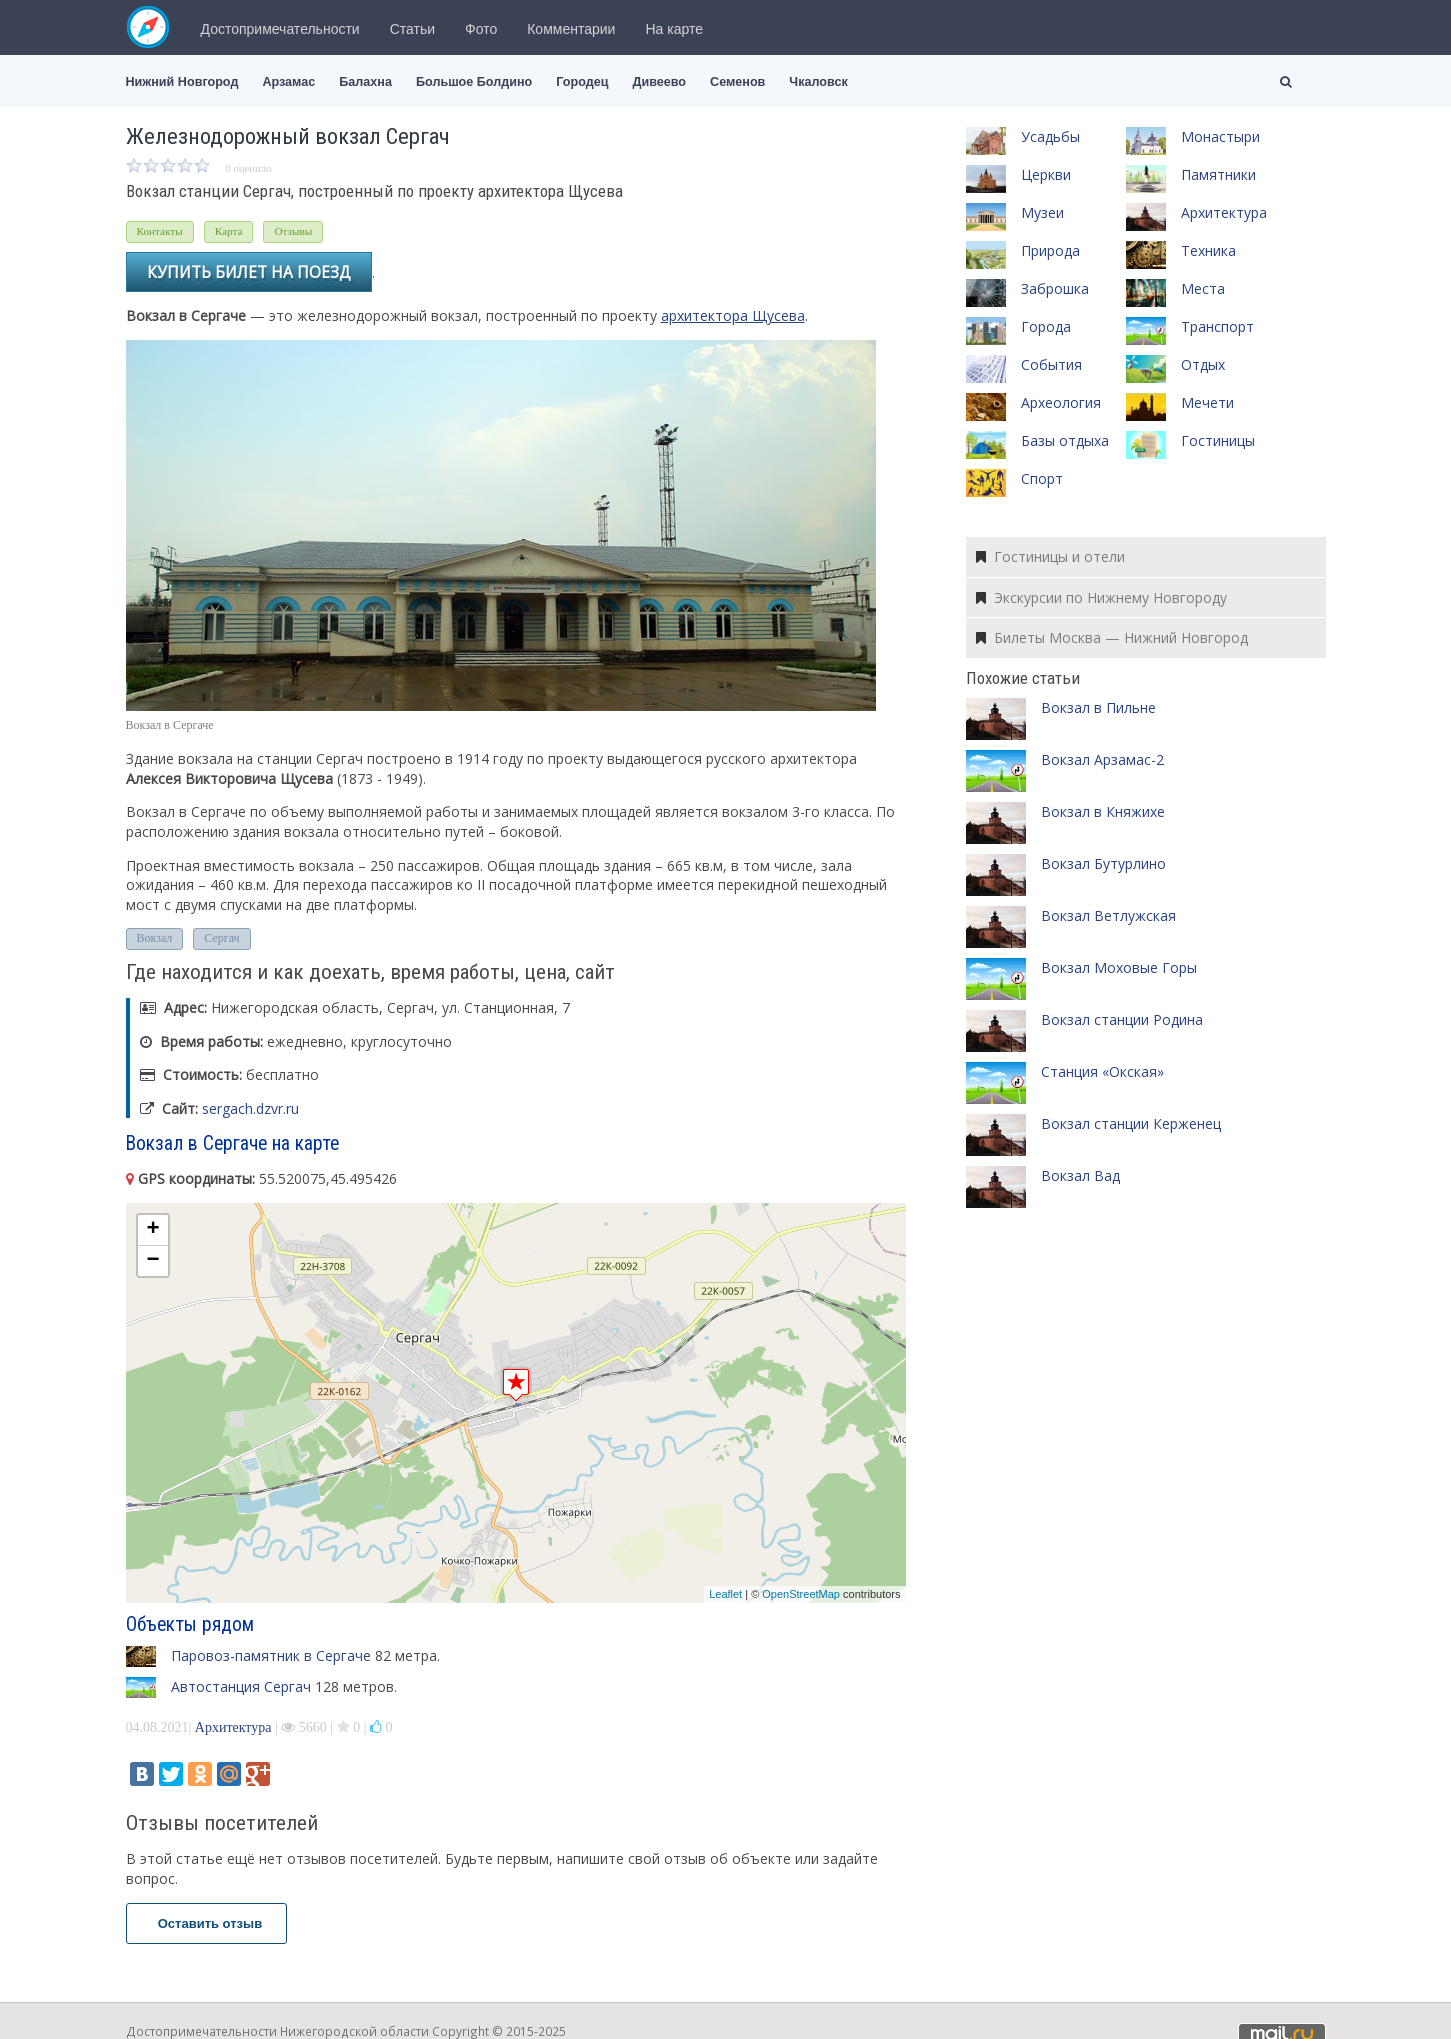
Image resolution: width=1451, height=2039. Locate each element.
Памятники (1218, 174)
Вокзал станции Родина (1122, 1019)
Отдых (1203, 364)
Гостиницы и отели (1050, 556)
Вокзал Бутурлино (1103, 863)
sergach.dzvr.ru (250, 1108)
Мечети (1207, 402)
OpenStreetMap (801, 1594)
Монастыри (1220, 136)
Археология (1061, 402)
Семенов (737, 82)
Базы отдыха (1065, 440)
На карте (674, 29)
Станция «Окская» (1102, 1071)
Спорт (1042, 478)
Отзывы (293, 231)
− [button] (152, 1261)
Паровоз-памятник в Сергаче (271, 1655)
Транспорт (1217, 326)
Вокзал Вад (1080, 1175)
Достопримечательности (280, 29)
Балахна (365, 82)
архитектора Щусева (733, 315)
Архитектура (233, 1727)
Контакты (160, 231)
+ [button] (152, 1230)
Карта (229, 231)
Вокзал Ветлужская (1108, 915)
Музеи (1042, 212)
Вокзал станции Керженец (1131, 1123)
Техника (1208, 250)
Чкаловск (818, 82)
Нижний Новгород (182, 82)
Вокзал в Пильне (1098, 707)
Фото (481, 29)
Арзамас (288, 82)
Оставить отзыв (207, 1923)
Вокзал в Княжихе (1103, 811)
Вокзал (155, 938)
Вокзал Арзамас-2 (1102, 759)
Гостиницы (1218, 440)
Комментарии (571, 29)
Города (1046, 326)
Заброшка (1055, 288)
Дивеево (659, 82)
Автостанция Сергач (241, 1686)
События (1051, 364)
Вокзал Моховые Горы (1119, 967)
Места (1203, 288)
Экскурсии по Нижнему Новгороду (1101, 597)
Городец (582, 82)
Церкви (1046, 174)
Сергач (221, 938)
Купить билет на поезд (249, 272)
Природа (1050, 250)
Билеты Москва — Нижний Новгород (1112, 637)
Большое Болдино (474, 82)
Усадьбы (1050, 136)
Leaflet (725, 1594)
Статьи (412, 29)
